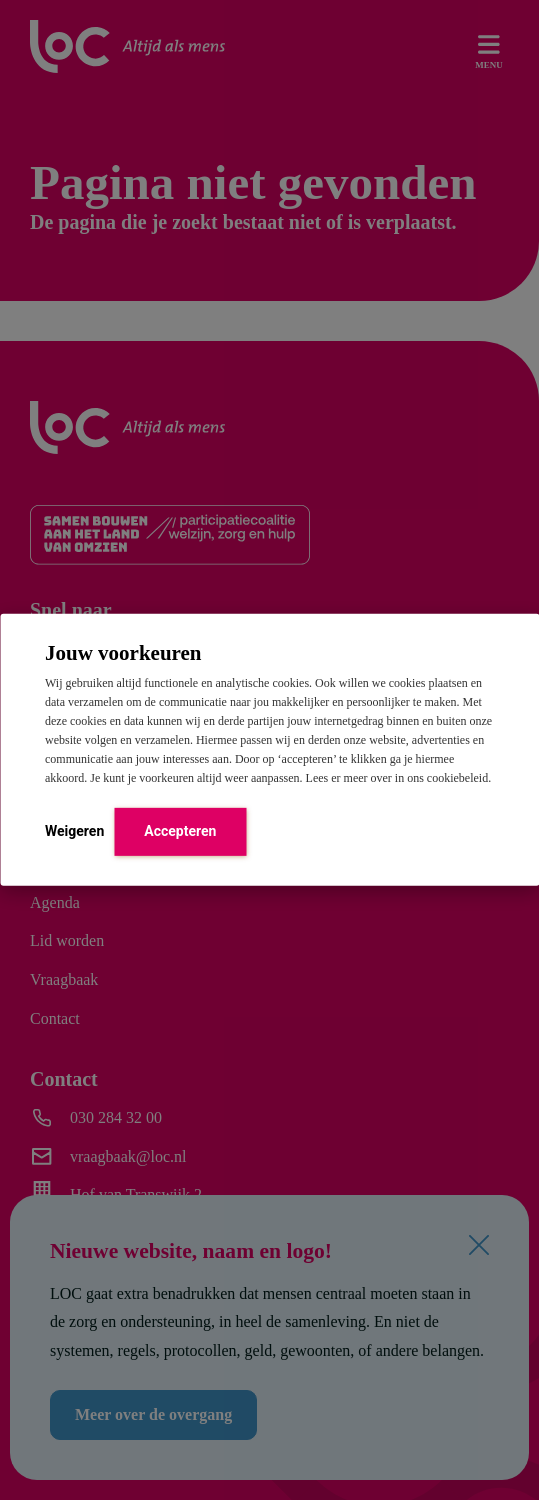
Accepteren (180, 830)
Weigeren (74, 830)
